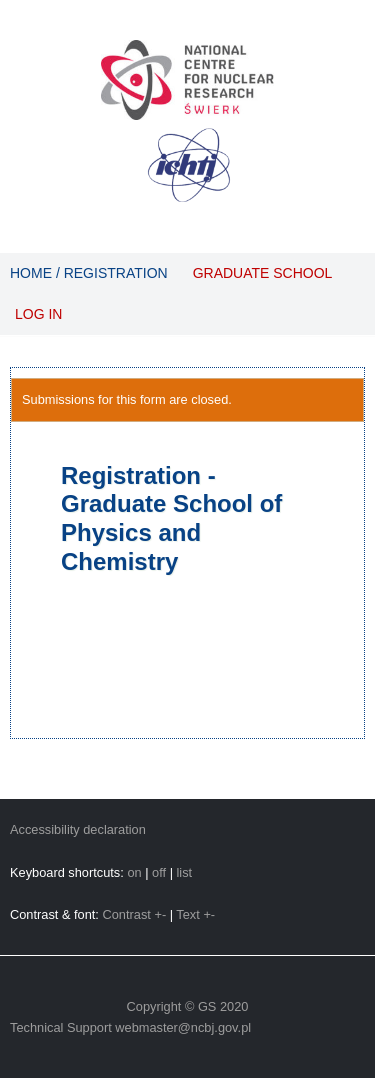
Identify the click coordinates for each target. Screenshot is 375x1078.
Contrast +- (134, 914)
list (185, 872)
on (134, 872)
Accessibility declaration (78, 829)
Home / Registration (89, 273)
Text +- (195, 914)
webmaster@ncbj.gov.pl (183, 1027)
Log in (38, 314)
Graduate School (263, 273)
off (159, 872)
